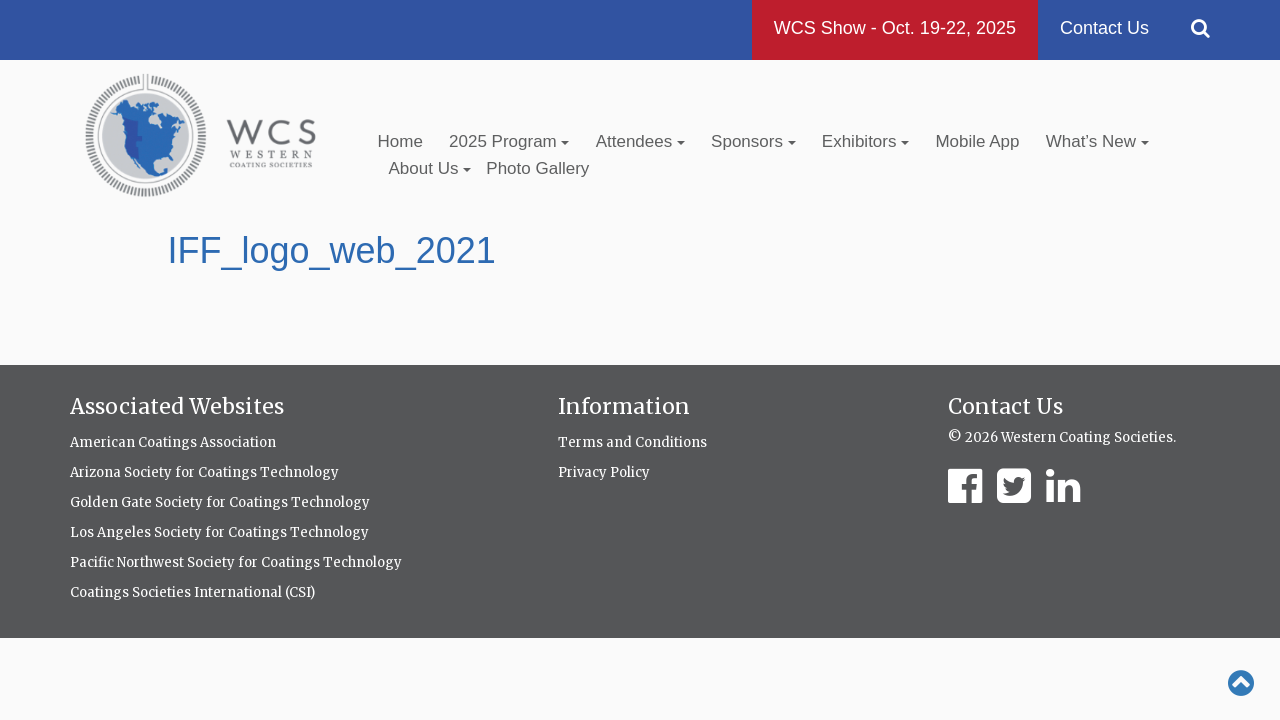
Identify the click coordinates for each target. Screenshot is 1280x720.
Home (400, 141)
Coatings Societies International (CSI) (192, 592)
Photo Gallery (537, 168)
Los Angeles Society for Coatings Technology (219, 532)
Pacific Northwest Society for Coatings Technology (236, 562)
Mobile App (977, 141)
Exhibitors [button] (865, 141)
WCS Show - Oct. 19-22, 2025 (895, 28)
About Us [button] (430, 168)
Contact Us (1104, 28)
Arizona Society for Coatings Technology (204, 472)
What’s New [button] (1097, 141)
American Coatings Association (173, 442)
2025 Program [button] (509, 141)
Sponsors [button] (753, 141)
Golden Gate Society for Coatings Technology (220, 502)
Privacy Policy (604, 472)
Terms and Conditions (632, 442)
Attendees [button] (640, 141)
